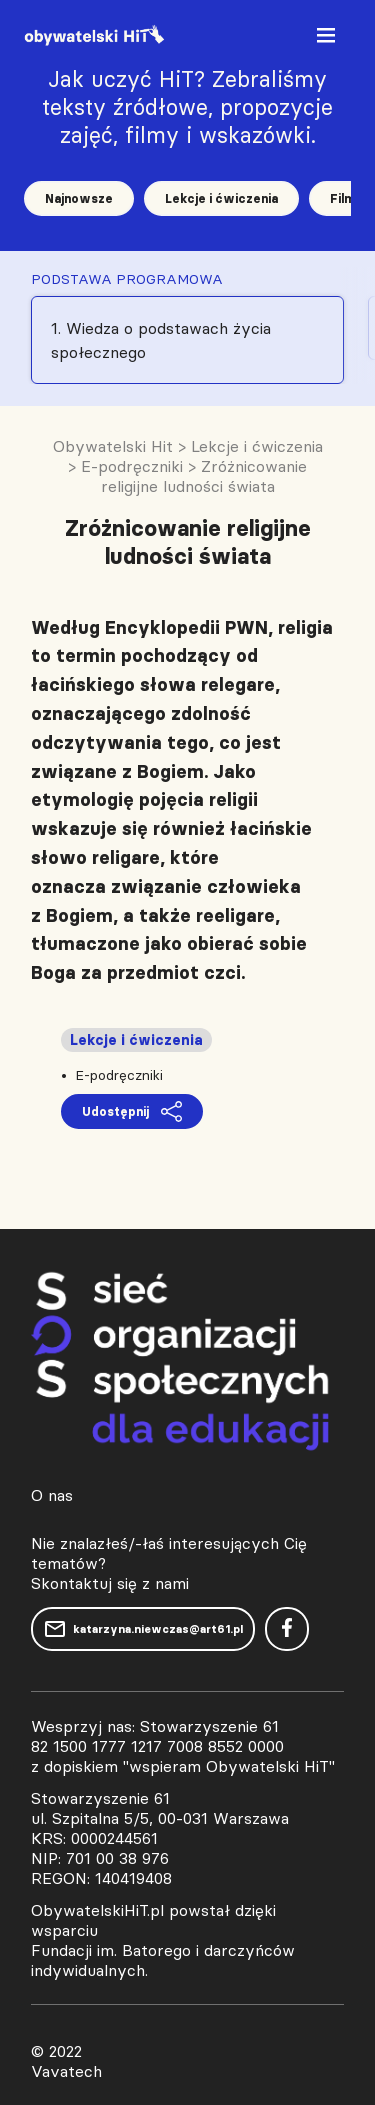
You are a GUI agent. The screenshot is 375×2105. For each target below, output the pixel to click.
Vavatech (66, 2071)
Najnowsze (79, 198)
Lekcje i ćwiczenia (221, 198)
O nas (52, 1495)
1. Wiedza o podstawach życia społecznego (161, 340)
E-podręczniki (119, 1075)
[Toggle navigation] (328, 39)
